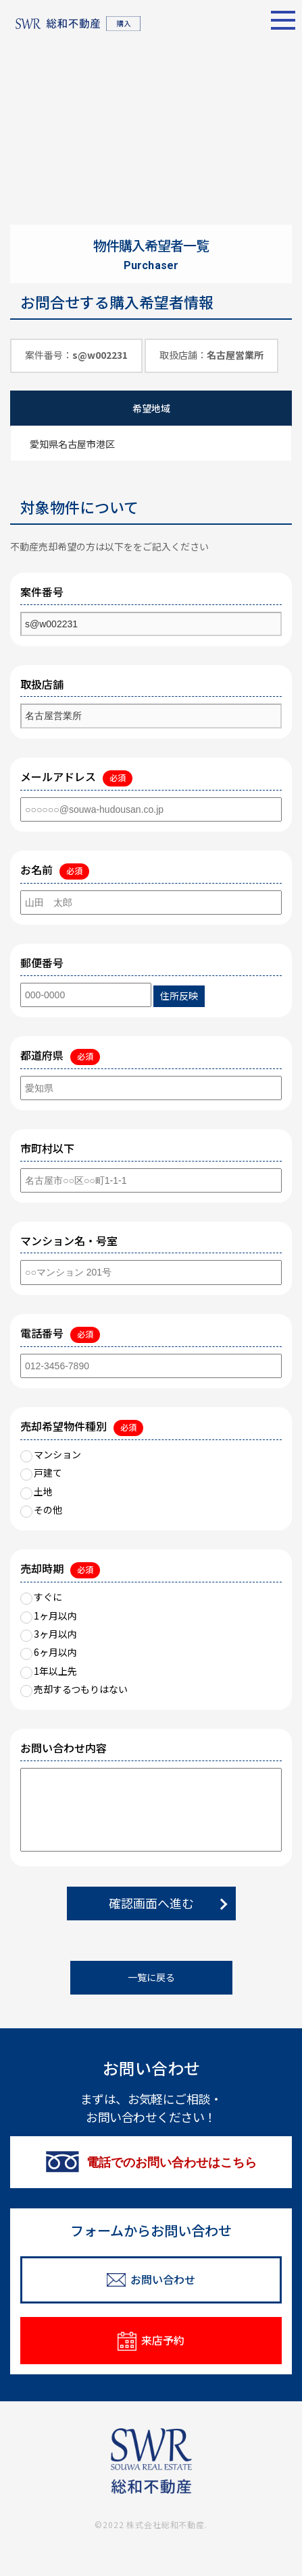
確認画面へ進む (151, 1903)
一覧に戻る (151, 1977)
